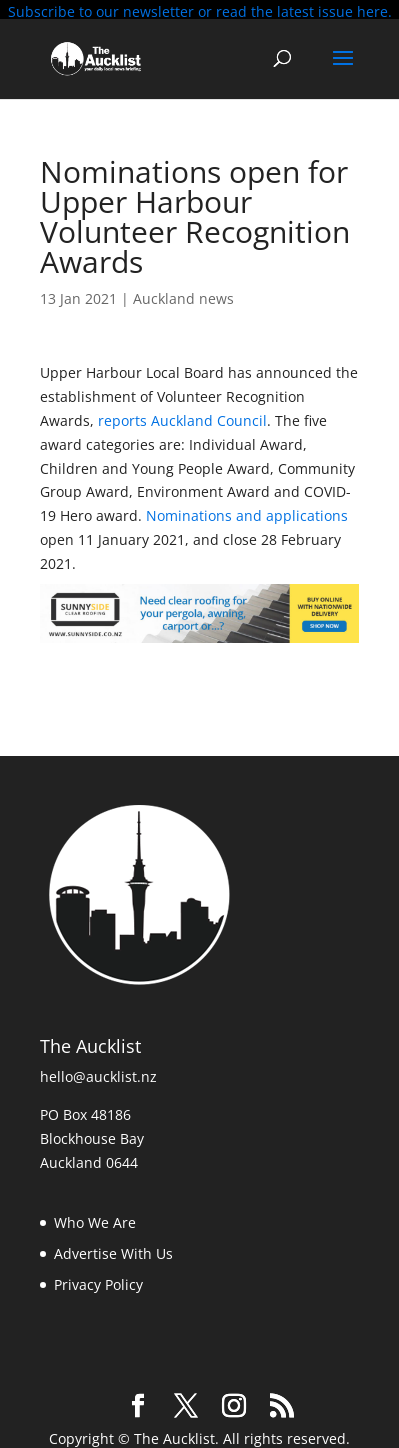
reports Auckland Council (180, 415)
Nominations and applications (247, 511)
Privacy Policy (98, 1279)
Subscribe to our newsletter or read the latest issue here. (200, 11)
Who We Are (95, 1218)
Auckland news (183, 293)
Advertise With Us (113, 1248)
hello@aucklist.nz (98, 1072)
